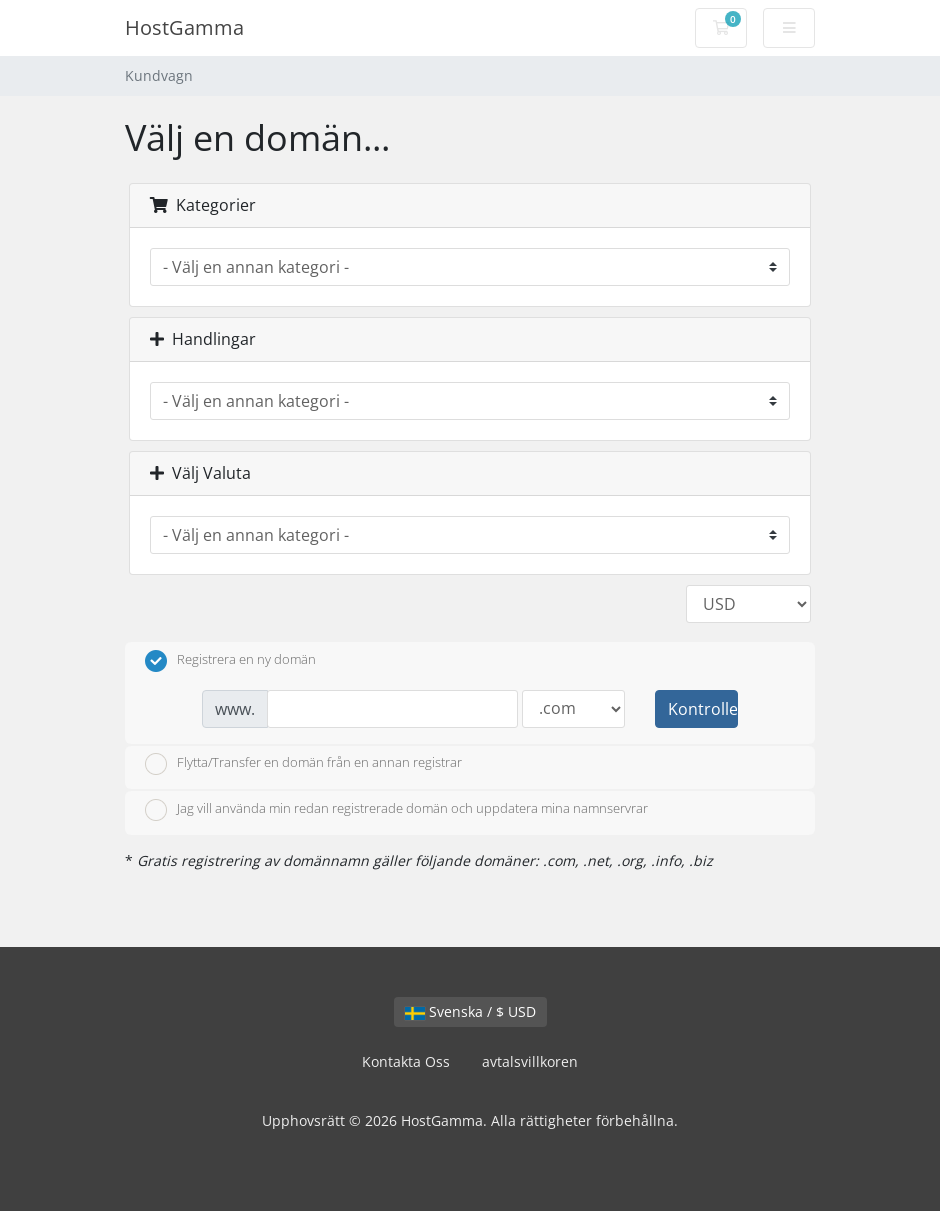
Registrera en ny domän (230, 661)
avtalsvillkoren (530, 1061)
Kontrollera (703, 709)
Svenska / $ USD (470, 1011)
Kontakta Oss (406, 1061)
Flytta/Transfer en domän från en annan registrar (303, 764)
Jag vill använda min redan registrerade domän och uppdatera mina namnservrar (396, 810)
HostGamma (184, 27)
